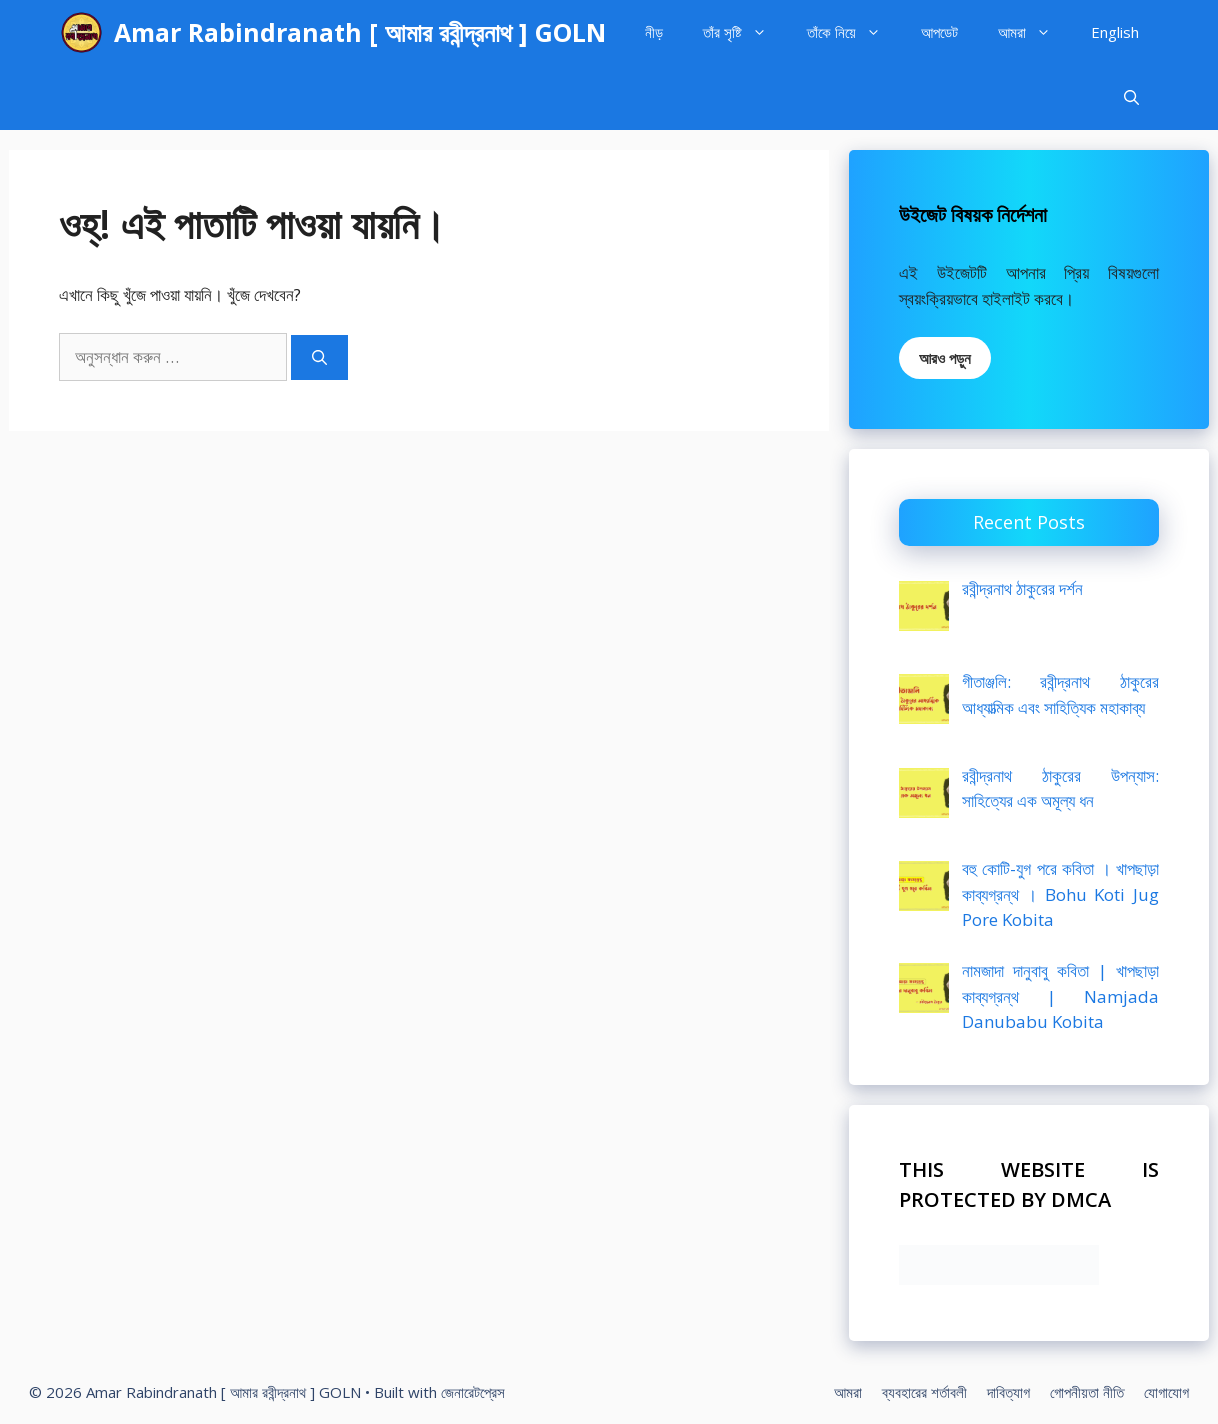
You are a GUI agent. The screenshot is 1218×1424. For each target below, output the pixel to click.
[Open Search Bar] (1131, 97)
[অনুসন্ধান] (319, 357)
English (1115, 32)
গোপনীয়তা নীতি (1087, 1392)
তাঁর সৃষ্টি (745, 32)
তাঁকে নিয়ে (854, 32)
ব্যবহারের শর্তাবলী (924, 1392)
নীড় (654, 32)
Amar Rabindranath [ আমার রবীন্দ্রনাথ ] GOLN (360, 32)
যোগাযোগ (1166, 1392)
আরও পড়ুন (945, 358)
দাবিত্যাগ (1008, 1392)
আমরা (1034, 32)
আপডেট (939, 32)
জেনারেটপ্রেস (473, 1392)
